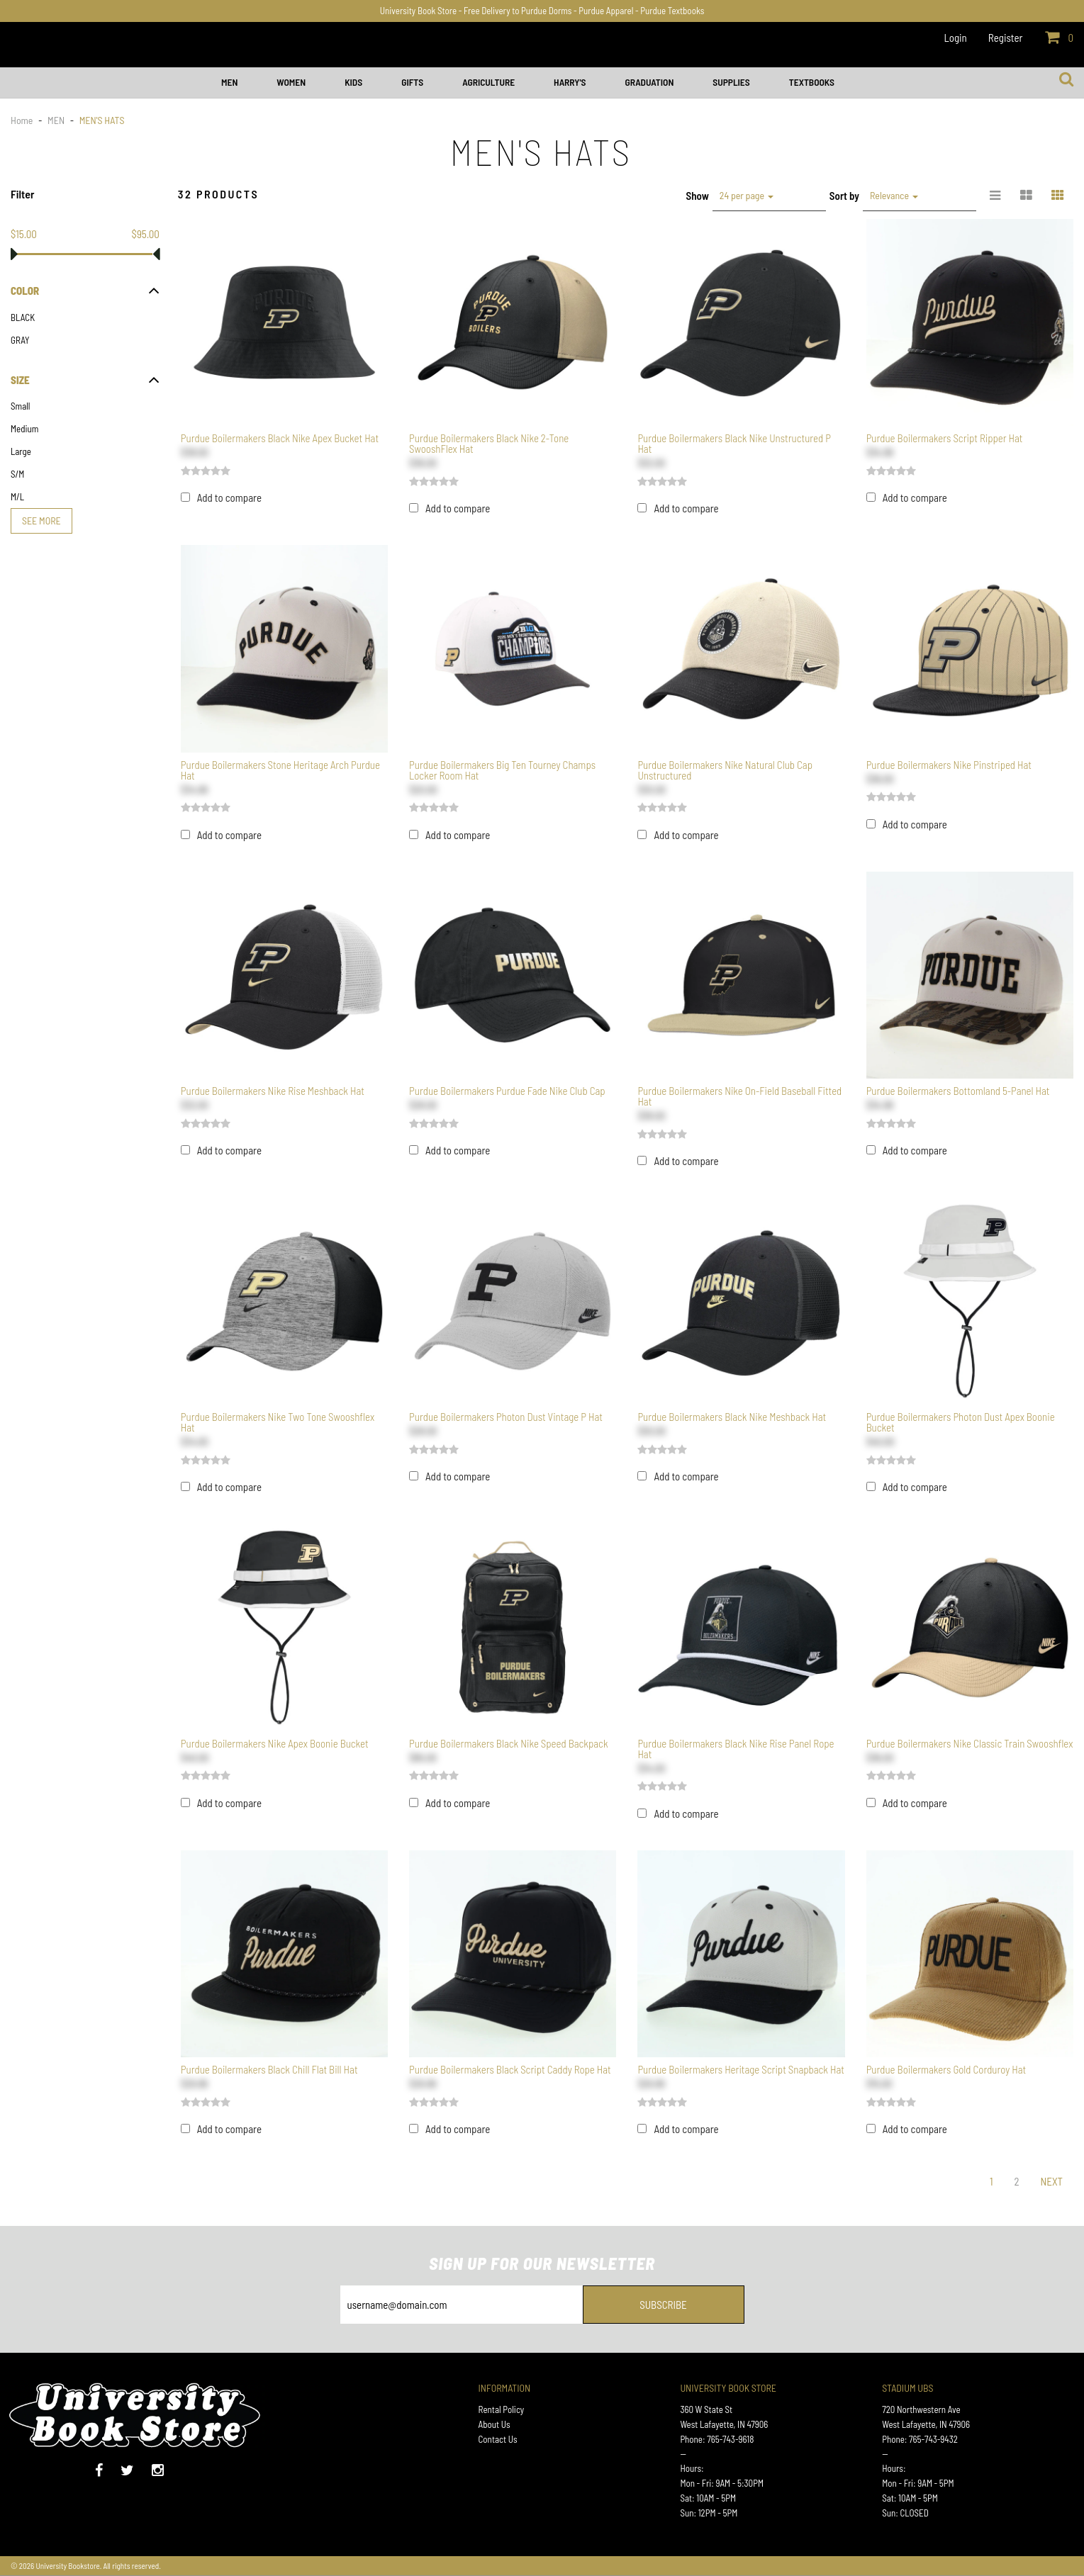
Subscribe (663, 2304)
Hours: (691, 2468)
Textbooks (811, 82)
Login (955, 37)
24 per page (746, 195)
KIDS (353, 82)
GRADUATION (649, 82)
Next (1051, 2181)
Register (1005, 37)
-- (683, 2454)
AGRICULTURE (488, 82)
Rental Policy (502, 2409)
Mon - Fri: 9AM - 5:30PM (722, 2483)
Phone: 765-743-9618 (717, 2439)
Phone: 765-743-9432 (920, 2439)
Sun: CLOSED (905, 2513)
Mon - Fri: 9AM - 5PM (918, 2483)
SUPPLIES (731, 82)
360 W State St (706, 2409)
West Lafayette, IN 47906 (724, 2424)
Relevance (894, 195)
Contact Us (498, 2439)
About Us (494, 2424)
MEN (229, 82)
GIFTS (412, 82)
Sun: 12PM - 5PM (708, 2513)
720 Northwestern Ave (921, 2409)
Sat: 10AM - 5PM (708, 2498)
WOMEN (291, 82)
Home (23, 120)
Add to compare (229, 497)
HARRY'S (570, 82)
